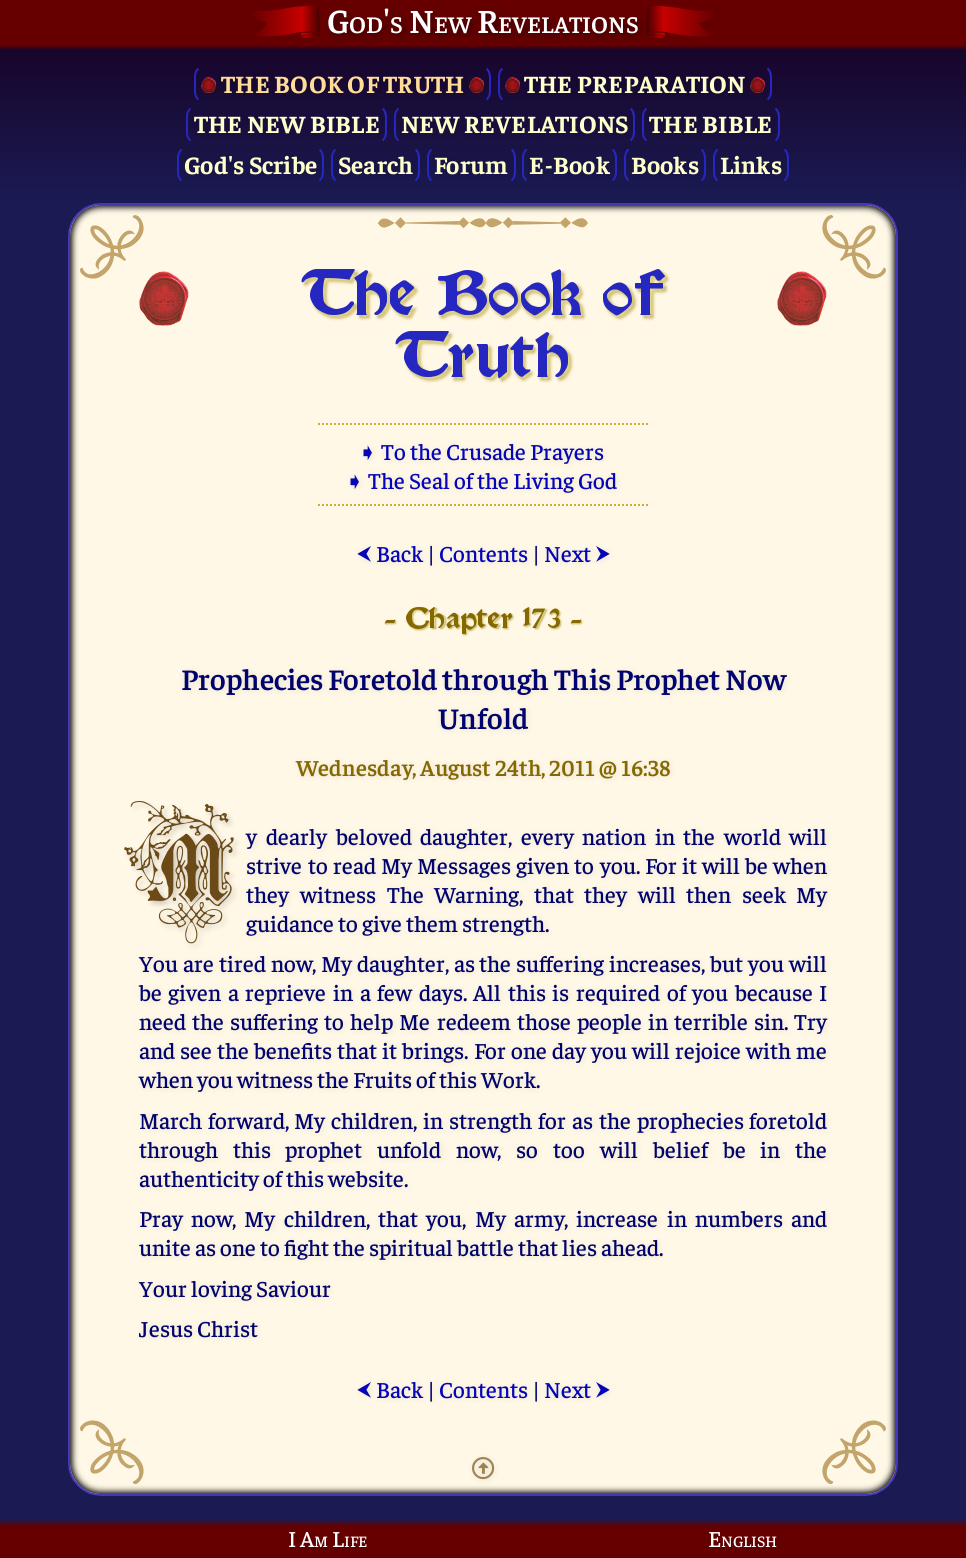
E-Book (569, 163)
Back (389, 552)
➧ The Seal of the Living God (483, 479)
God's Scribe (250, 163)
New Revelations (515, 122)
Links (751, 163)
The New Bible (287, 122)
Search (376, 163)
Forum (471, 163)
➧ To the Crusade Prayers (483, 450)
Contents (483, 552)
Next (577, 552)
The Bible (710, 122)
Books (665, 163)
